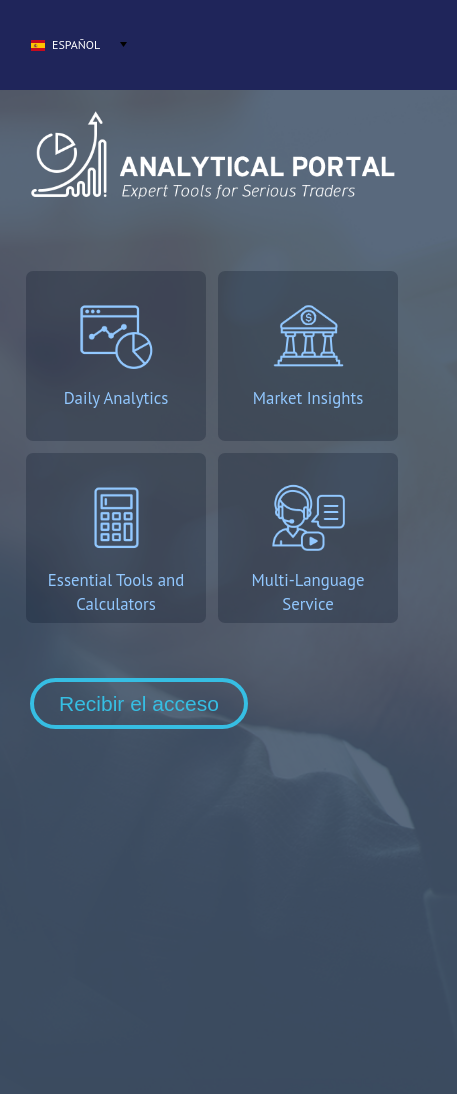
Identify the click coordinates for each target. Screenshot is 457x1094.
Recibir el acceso (139, 703)
